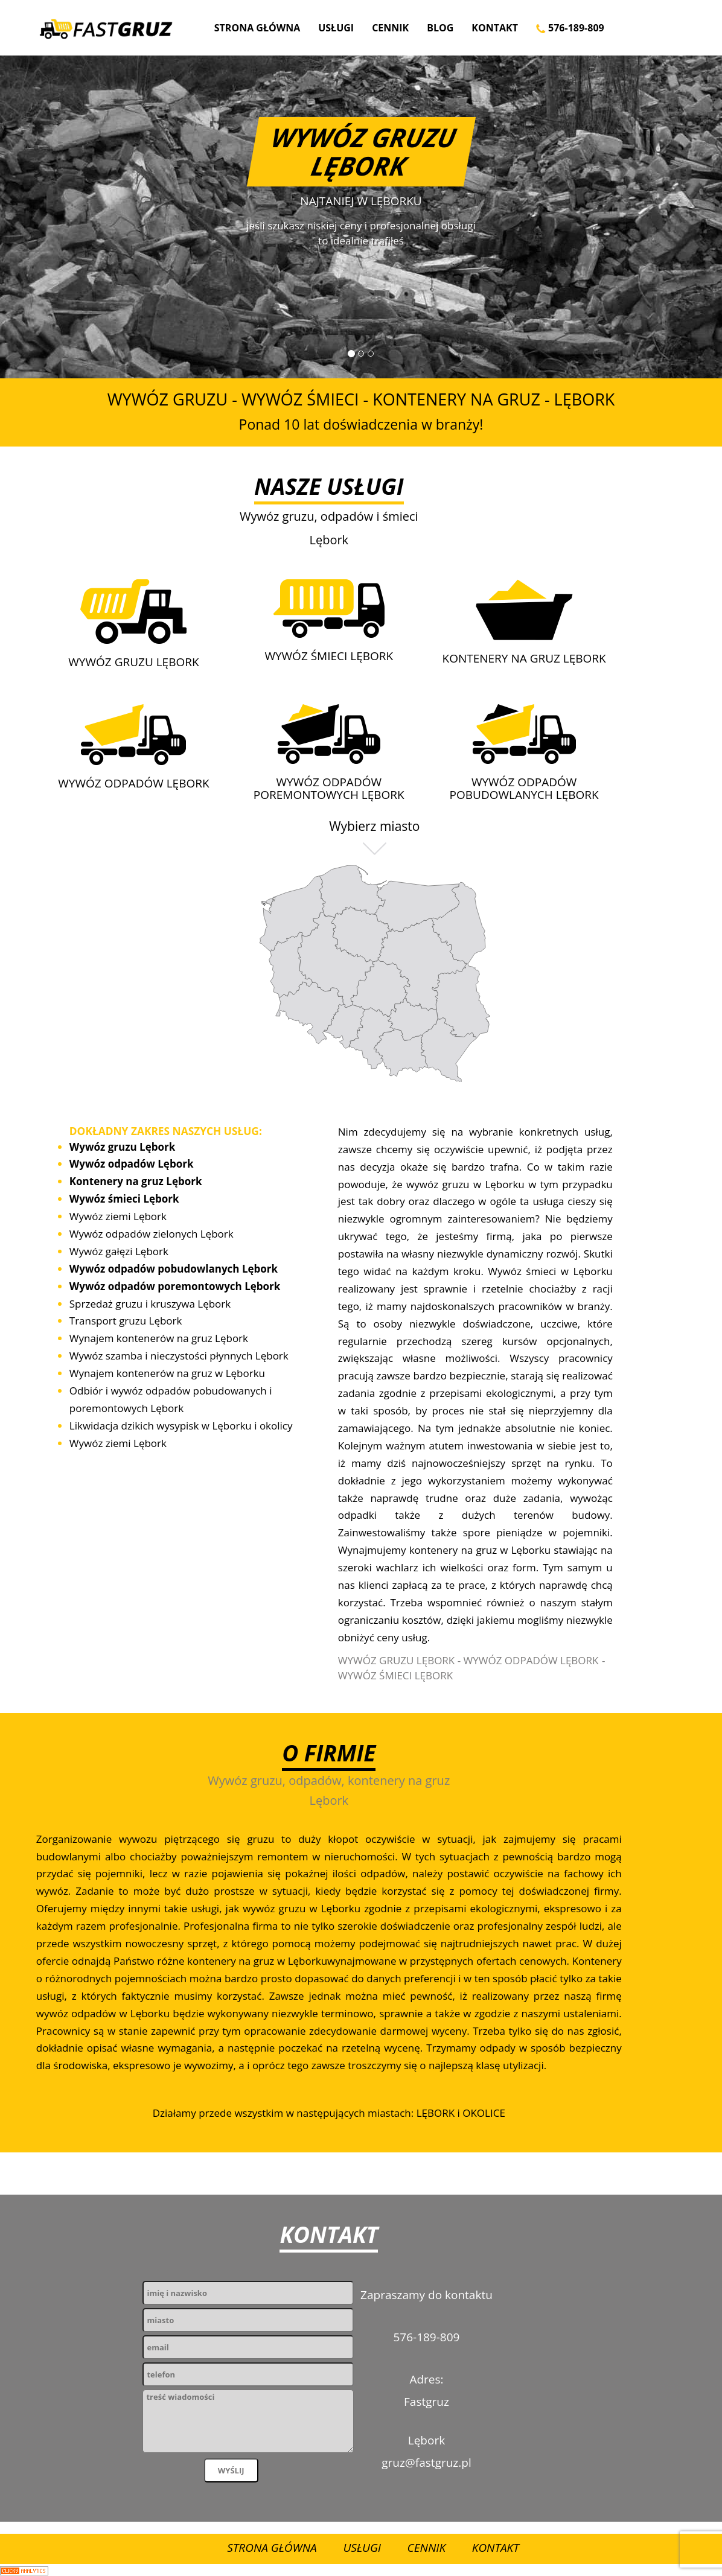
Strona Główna (257, 28)
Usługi (336, 28)
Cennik (390, 28)
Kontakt (494, 28)
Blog (440, 28)
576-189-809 (570, 28)
